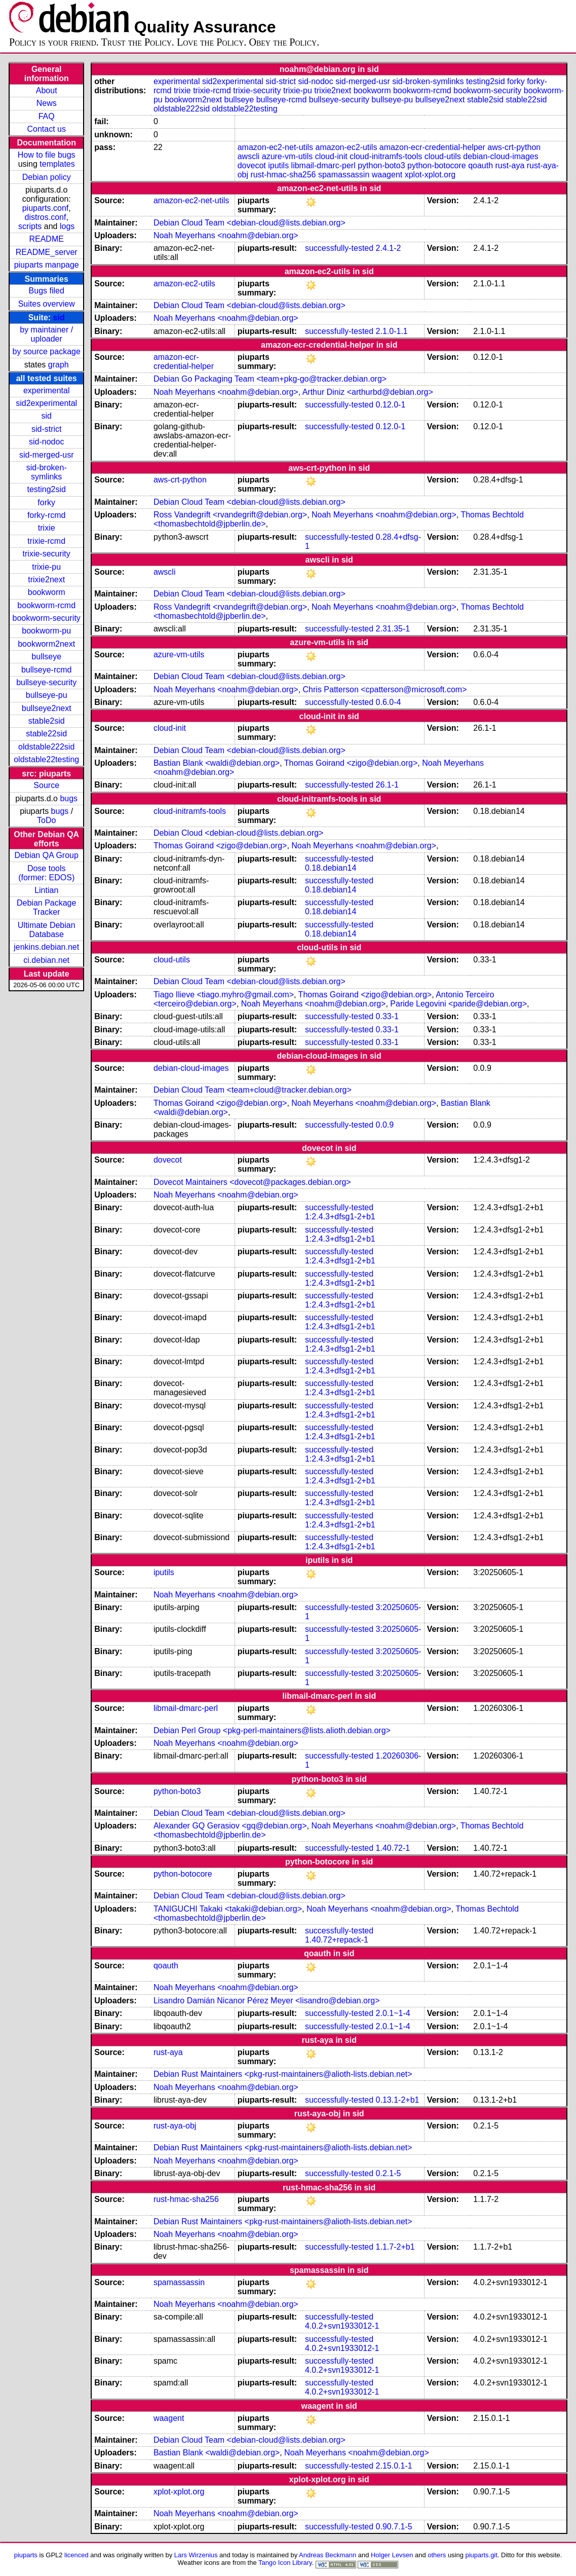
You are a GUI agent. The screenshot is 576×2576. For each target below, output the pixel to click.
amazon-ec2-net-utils (275, 147)
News (46, 103)
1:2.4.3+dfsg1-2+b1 (340, 1216)
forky (46, 502)
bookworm (46, 592)
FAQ (47, 116)
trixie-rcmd (46, 541)
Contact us (46, 129)
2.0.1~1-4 (393, 2013)
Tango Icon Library (285, 2562)
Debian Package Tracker (46, 907)
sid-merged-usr (46, 455)
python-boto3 (381, 165)
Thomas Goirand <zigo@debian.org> (351, 763)
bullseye (46, 656)
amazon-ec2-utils (346, 147)
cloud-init (331, 156)
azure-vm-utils (287, 156)
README (46, 239)
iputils (278, 165)
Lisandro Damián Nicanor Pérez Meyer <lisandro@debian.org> (266, 2000)
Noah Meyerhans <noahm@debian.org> (225, 235)
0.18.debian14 (330, 868)
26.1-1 (387, 784)
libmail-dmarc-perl (323, 165)
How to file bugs (46, 155)
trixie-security (46, 553)
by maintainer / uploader (46, 334)
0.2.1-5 (388, 2173)
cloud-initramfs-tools (386, 156)
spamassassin (343, 174)
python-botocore (436, 165)
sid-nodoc (46, 441)
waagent (387, 174)
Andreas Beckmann (327, 2555)
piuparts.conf (45, 208)
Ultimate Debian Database (46, 930)
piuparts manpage (46, 264)
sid (59, 317)
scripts (30, 226)
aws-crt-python (514, 147)
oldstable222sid (46, 746)
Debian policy (46, 177)
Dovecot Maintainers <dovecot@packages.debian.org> (252, 1182)
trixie (46, 528)
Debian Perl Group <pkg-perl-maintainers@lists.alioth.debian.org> (272, 1730)
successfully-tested (339, 248)
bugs (69, 798)
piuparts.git (481, 2555)
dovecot (252, 165)
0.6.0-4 (388, 702)
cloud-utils (443, 156)
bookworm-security (47, 618)
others (437, 2555)
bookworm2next (46, 644)
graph (58, 364)
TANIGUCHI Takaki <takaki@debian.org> (227, 1909)
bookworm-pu (46, 630)
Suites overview (46, 304)
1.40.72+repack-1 (336, 1939)
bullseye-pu (46, 695)
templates (57, 164)
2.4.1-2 (388, 248)
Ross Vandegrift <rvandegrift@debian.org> (230, 514)
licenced (76, 2555)
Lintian (46, 890)
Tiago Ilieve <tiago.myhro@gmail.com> (223, 994)
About (46, 90)
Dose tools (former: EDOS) (46, 873)
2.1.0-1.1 (392, 331)
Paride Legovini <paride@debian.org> (458, 1003)
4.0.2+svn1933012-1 (342, 2326)
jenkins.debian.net (46, 947)
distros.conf (45, 217)
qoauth (480, 165)
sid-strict (46, 429)
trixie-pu (46, 567)
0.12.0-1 (391, 404)
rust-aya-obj (174, 2125)
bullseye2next (46, 708)
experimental (46, 390)
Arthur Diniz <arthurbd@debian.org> (367, 392)
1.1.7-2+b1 (395, 2247)
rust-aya (510, 165)
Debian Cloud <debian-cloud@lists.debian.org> (238, 833)
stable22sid (46, 733)
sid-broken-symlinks (46, 472)
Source (46, 785)
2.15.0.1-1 (394, 2465)
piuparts (25, 2555)
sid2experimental (46, 403)
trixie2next (46, 579)
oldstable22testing (46, 759)
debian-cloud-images (501, 156)
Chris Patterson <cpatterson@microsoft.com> (385, 689)
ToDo (46, 820)
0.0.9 (385, 1125)
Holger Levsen (392, 2555)
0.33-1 (387, 1016)
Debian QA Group (47, 855)
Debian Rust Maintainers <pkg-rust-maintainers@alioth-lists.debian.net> (282, 2074)
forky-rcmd (46, 515)
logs (67, 226)
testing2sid (46, 489)
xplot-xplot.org (430, 174)
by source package (47, 351)
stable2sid (46, 721)
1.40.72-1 (393, 1848)
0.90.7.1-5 (394, 2526)
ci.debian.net (46, 960)
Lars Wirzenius (196, 2555)
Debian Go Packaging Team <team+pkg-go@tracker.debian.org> (270, 379)
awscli (249, 156)
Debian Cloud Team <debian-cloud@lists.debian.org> (249, 222)
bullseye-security (46, 682)
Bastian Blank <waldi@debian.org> (216, 763)
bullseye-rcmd (46, 669)
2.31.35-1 (393, 628)
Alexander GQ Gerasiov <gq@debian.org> (230, 1825)
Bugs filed (46, 290)
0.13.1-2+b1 (397, 2100)
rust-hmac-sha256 (283, 174)
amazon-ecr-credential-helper (432, 147)
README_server (47, 252)
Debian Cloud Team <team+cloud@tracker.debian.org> (252, 1090)
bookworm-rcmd (46, 605)
